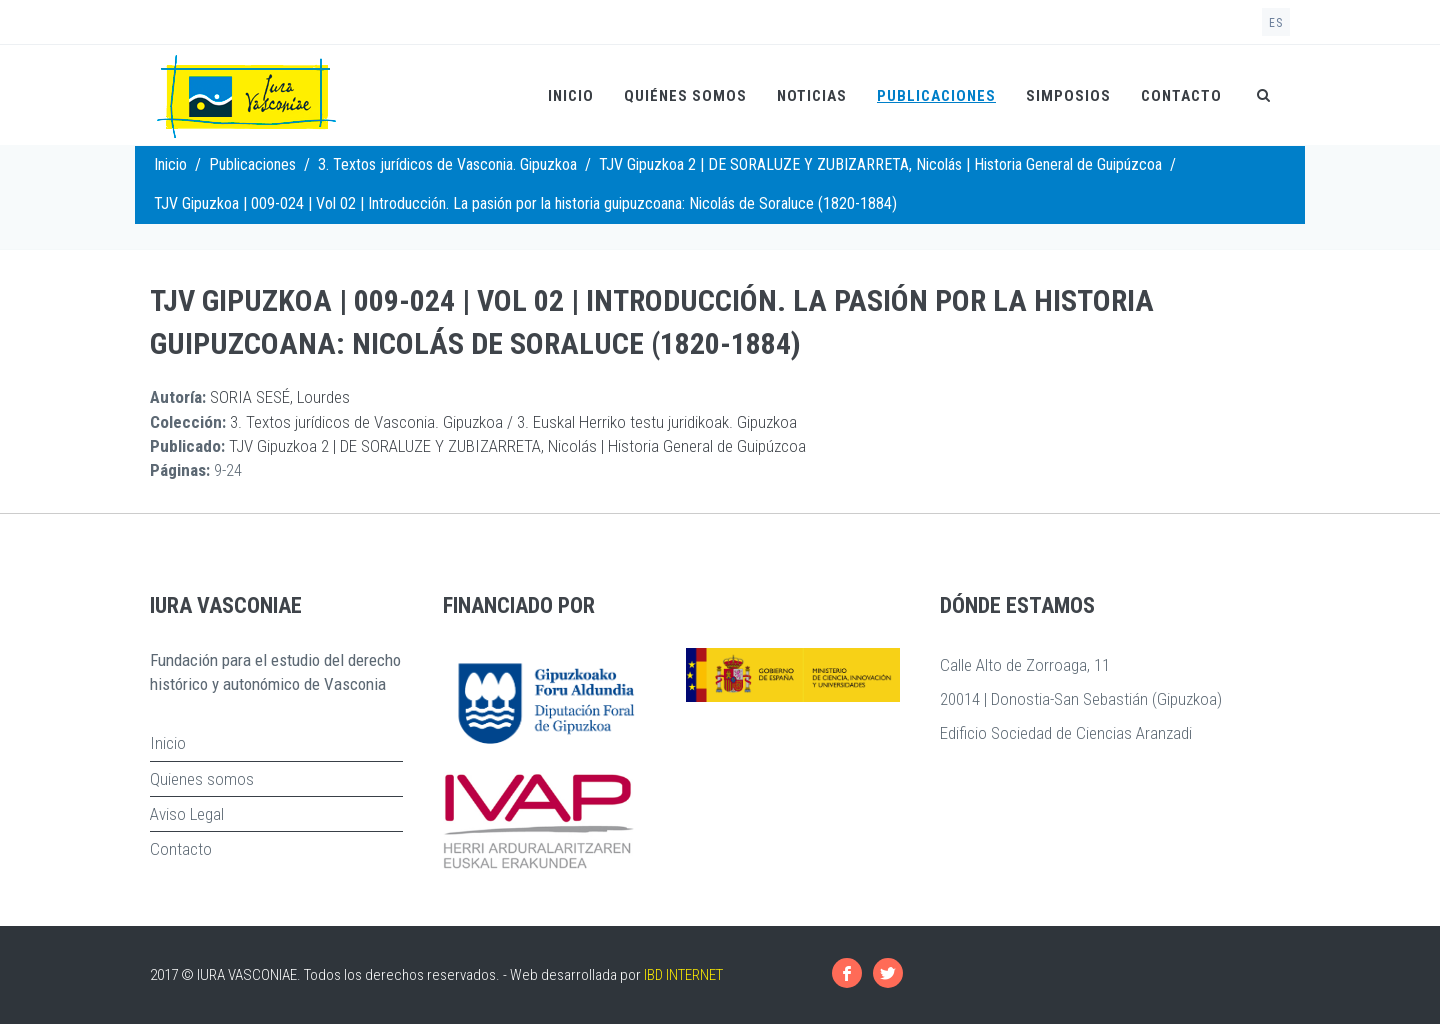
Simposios (1068, 96)
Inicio (571, 96)
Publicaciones (936, 96)
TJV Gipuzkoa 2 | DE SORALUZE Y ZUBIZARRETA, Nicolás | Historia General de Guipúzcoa (880, 164)
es (1276, 23)
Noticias (812, 96)
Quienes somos (202, 779)
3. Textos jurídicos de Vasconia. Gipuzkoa (447, 164)
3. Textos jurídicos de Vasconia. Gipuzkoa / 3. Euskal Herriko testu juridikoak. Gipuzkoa (513, 422)
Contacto (1181, 96)
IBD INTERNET (683, 975)
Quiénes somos (685, 96)
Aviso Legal (187, 814)
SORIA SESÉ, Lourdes (280, 397)
